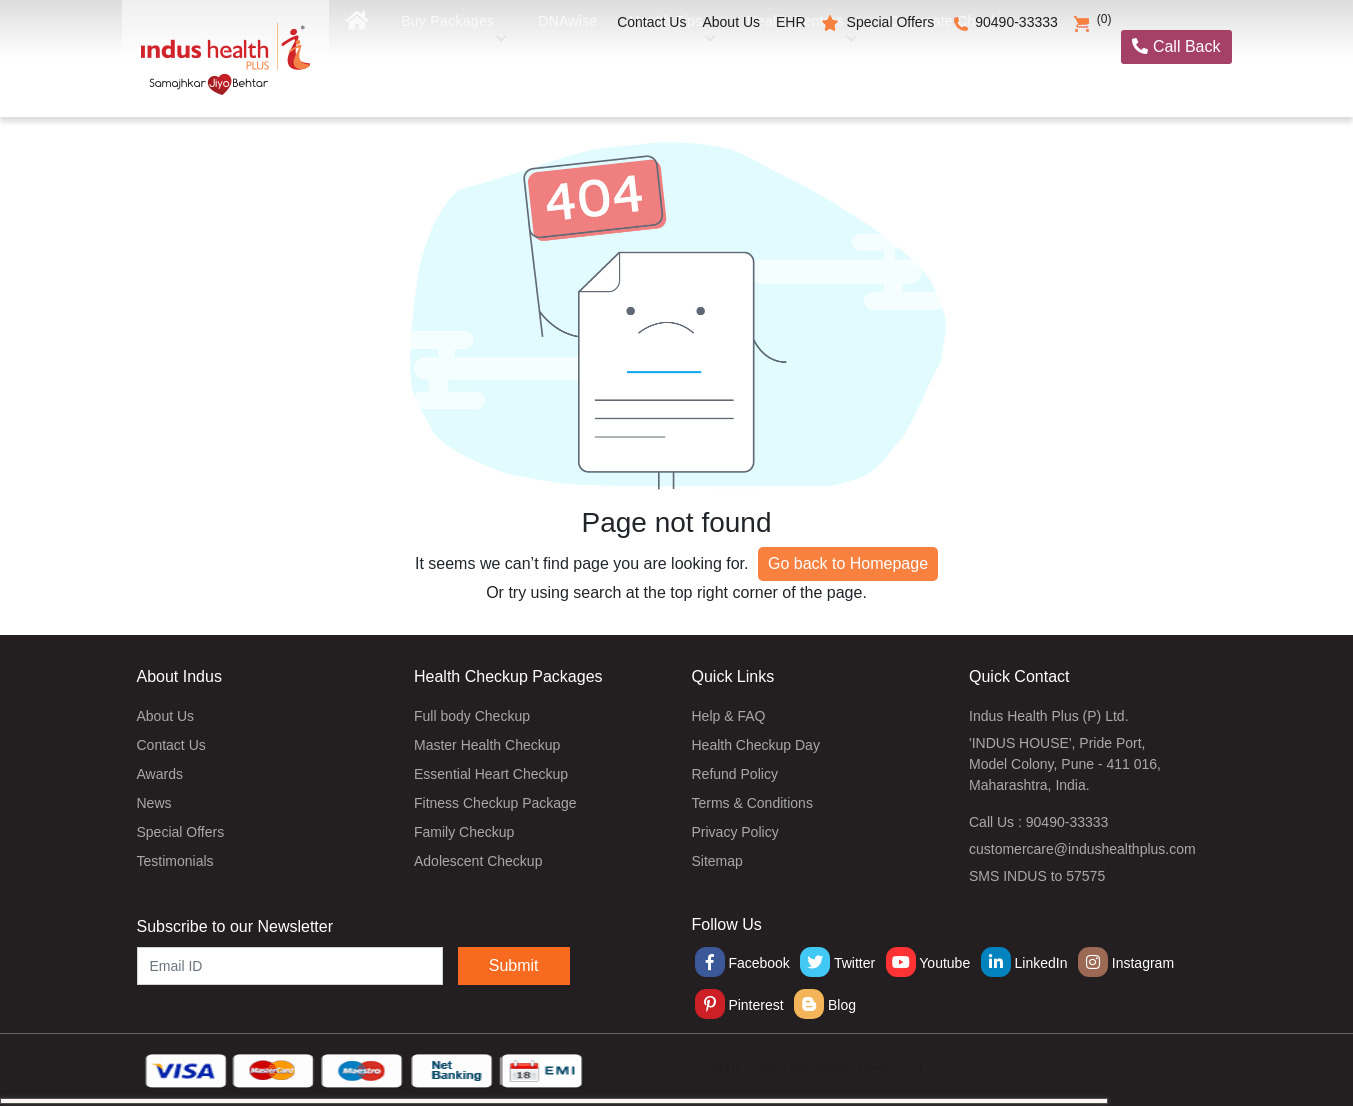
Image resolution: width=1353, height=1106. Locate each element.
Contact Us (651, 22)
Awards (160, 774)
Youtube (928, 963)
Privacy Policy (735, 832)
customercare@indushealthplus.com (1082, 849)
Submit (514, 965)
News (154, 803)
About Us (731, 22)
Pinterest (739, 1005)
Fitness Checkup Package (495, 803)
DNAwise (570, 67)
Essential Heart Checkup (491, 774)
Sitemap (717, 861)
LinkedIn (1024, 963)
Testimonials (175, 861)
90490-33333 (1016, 22)
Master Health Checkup (487, 745)
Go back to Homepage (848, 563)
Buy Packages (453, 67)
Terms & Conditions (752, 803)
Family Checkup (464, 832)
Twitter (837, 963)
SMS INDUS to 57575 (1037, 876)
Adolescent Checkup (478, 861)
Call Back (1176, 46)
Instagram (1126, 963)
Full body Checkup (472, 716)
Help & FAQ (729, 716)
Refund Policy (735, 774)
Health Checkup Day (756, 745)
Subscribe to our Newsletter (235, 926)
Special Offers (891, 22)
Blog (825, 1005)
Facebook (742, 963)
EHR (791, 22)
